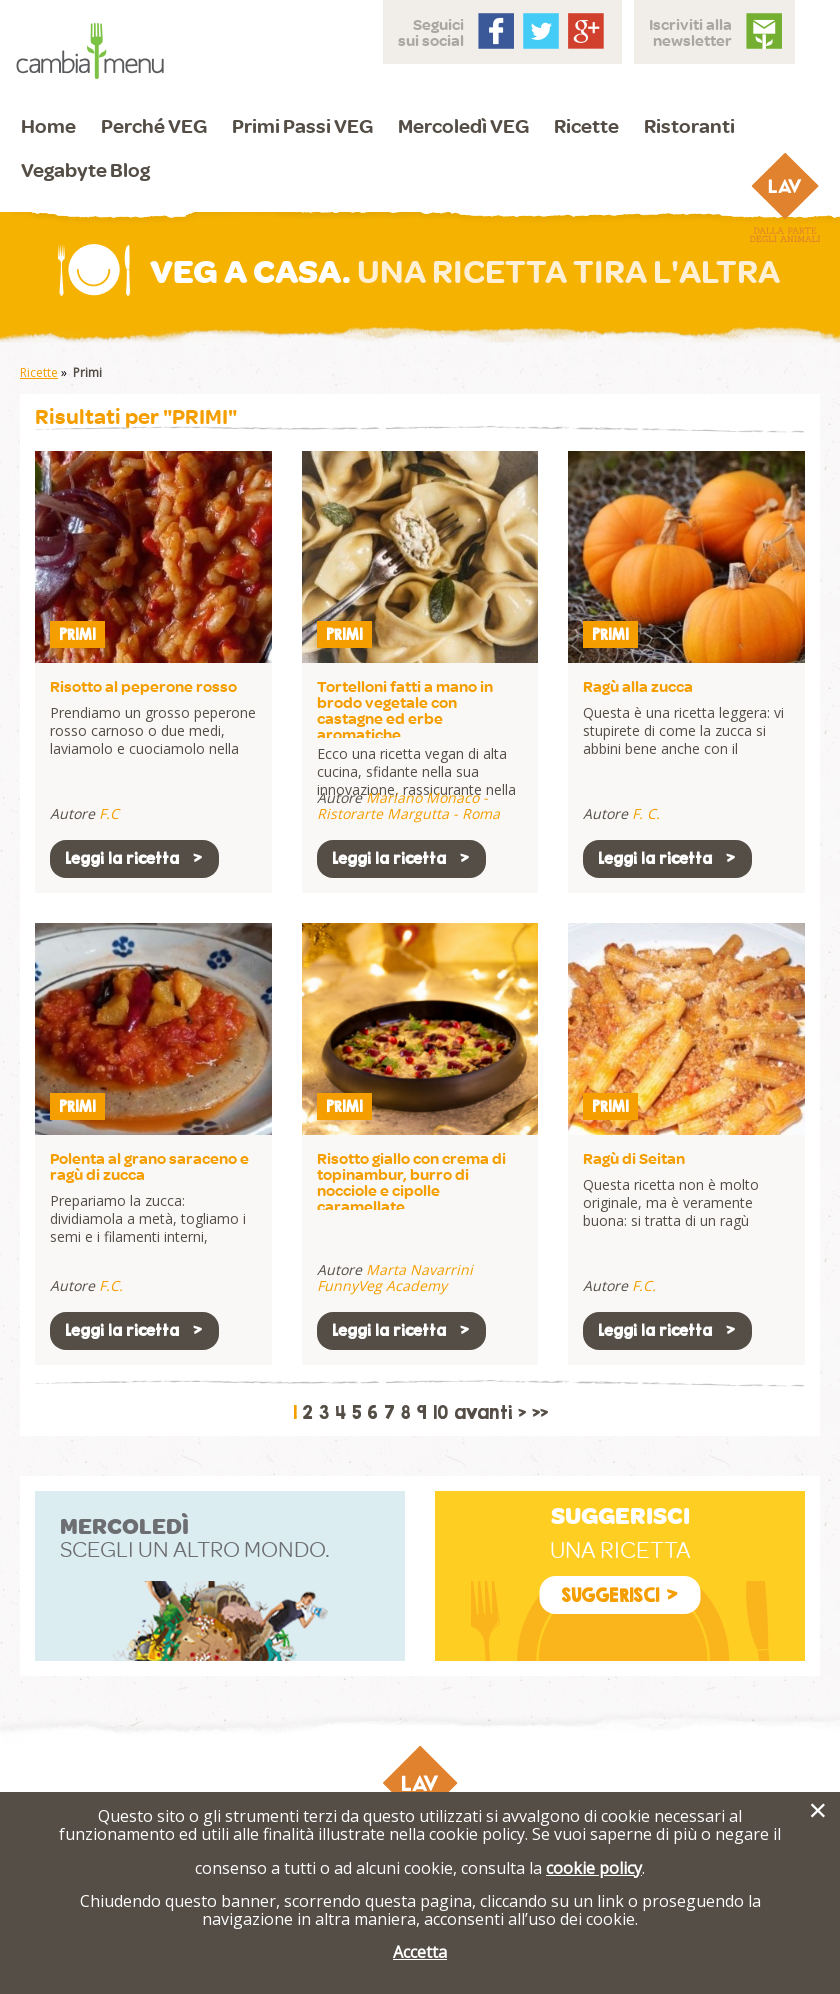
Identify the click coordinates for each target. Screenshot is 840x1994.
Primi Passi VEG (302, 125)
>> (540, 1413)
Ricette (586, 125)
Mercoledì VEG (463, 125)
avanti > (490, 1413)
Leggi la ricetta (134, 858)
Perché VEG (154, 125)
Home (48, 125)
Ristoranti (689, 125)
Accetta (420, 1952)
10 (440, 1413)
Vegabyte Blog (85, 169)
